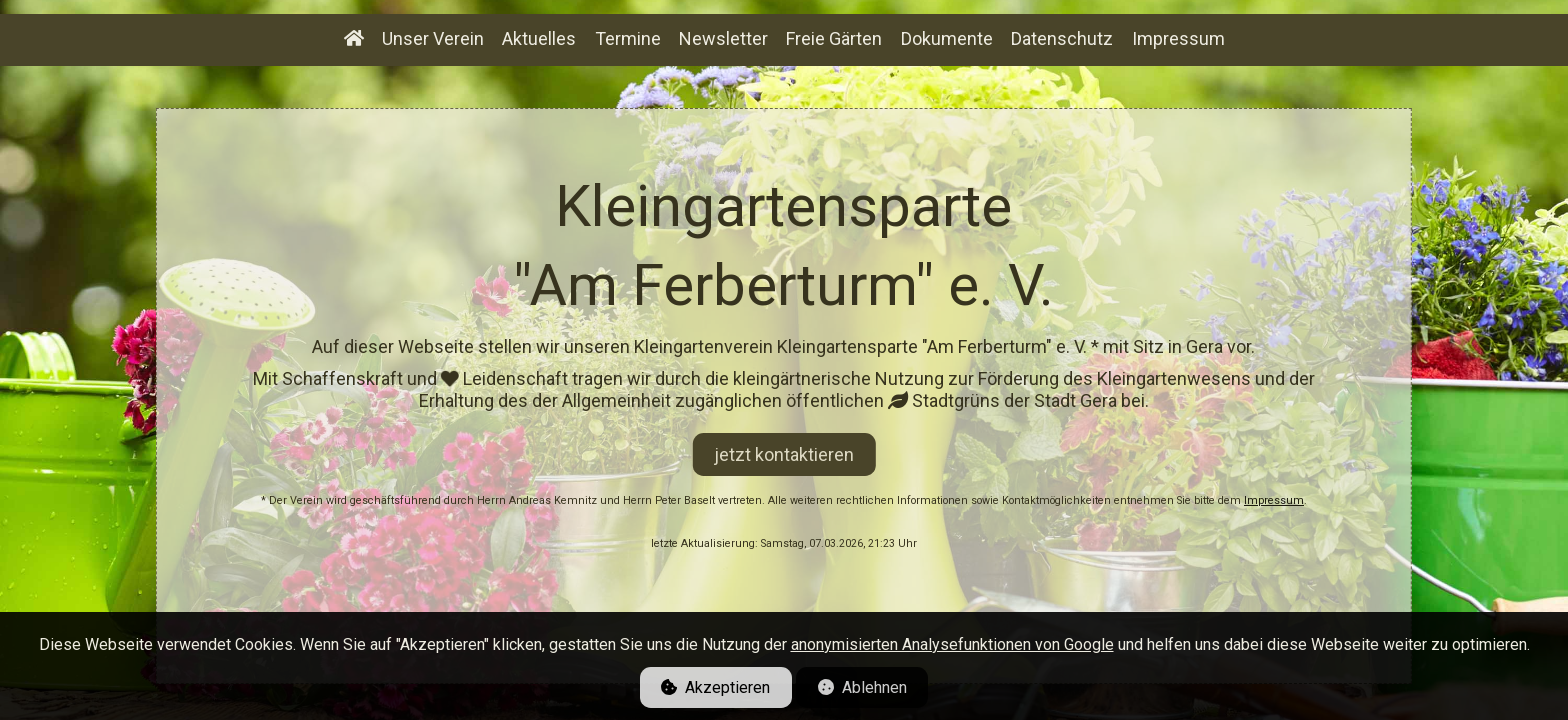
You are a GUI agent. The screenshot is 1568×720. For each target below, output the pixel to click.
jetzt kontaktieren (784, 454)
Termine (628, 38)
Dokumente (947, 38)
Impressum (1274, 500)
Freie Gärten (834, 38)
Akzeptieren (715, 687)
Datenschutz (1062, 38)
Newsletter (723, 38)
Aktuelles (539, 38)
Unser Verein (433, 38)
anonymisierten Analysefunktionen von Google (952, 644)
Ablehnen (862, 687)
